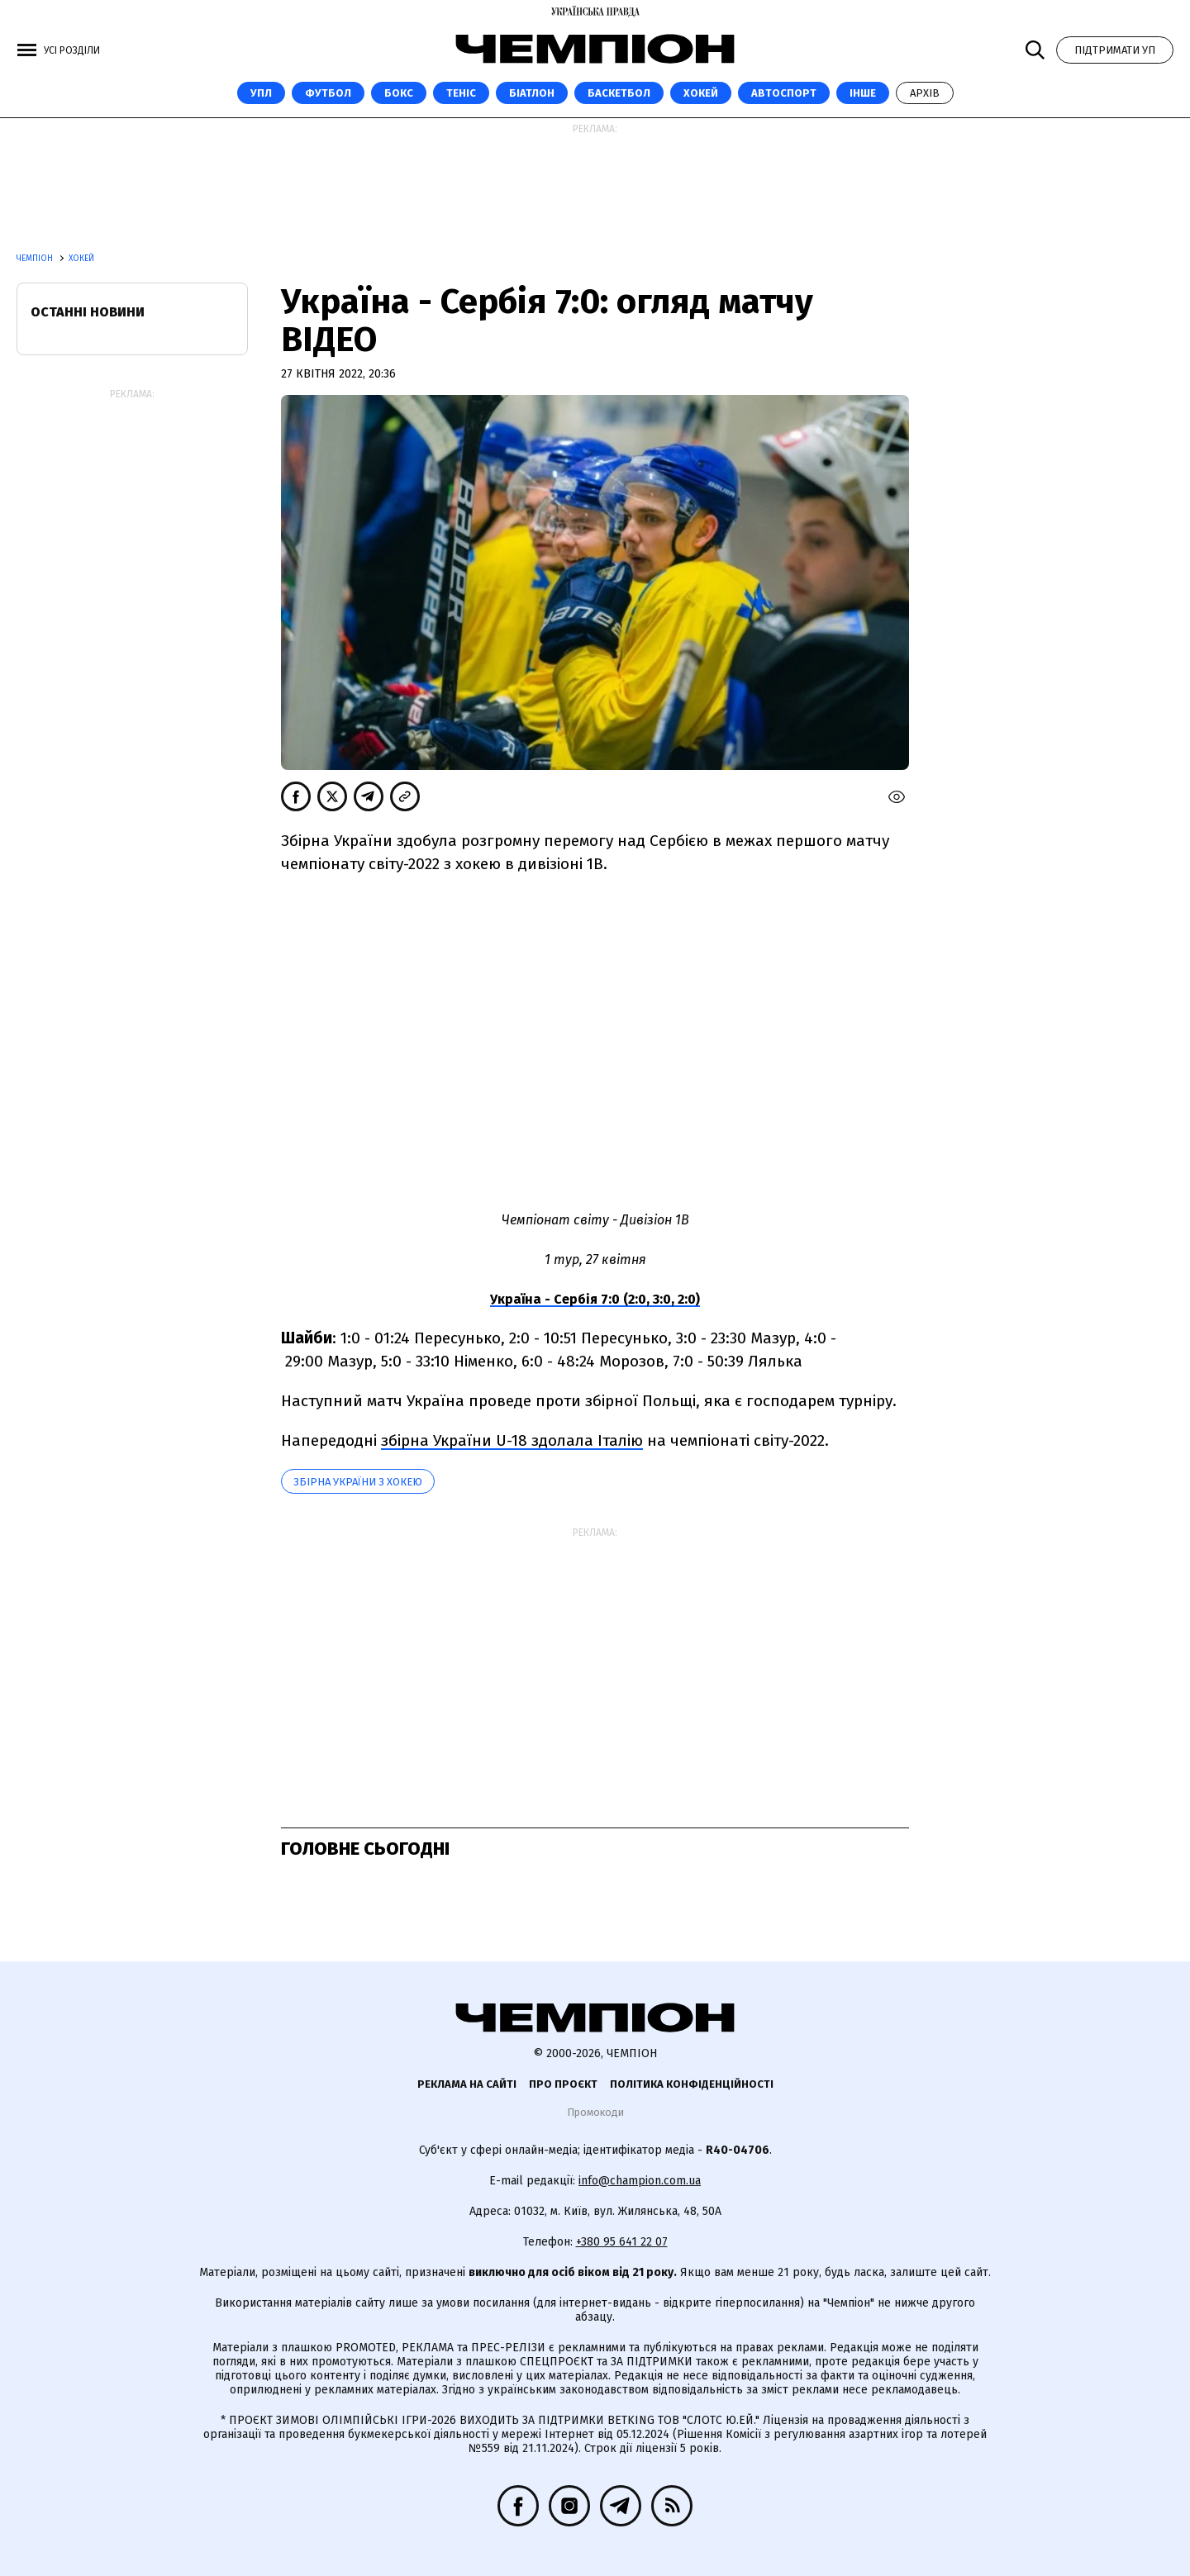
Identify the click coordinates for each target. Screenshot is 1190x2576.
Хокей (700, 93)
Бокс (398, 93)
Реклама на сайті (466, 2084)
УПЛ (261, 93)
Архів (925, 93)
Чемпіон (36, 259)
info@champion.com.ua (639, 2181)
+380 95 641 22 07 (622, 2242)
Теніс (461, 93)
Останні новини (88, 312)
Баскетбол (619, 93)
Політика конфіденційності (692, 2084)
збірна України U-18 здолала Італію (512, 1440)
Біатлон (532, 93)
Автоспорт (783, 93)
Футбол (328, 93)
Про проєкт (563, 2084)
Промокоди (595, 2112)
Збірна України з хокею (357, 1482)
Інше (863, 93)
